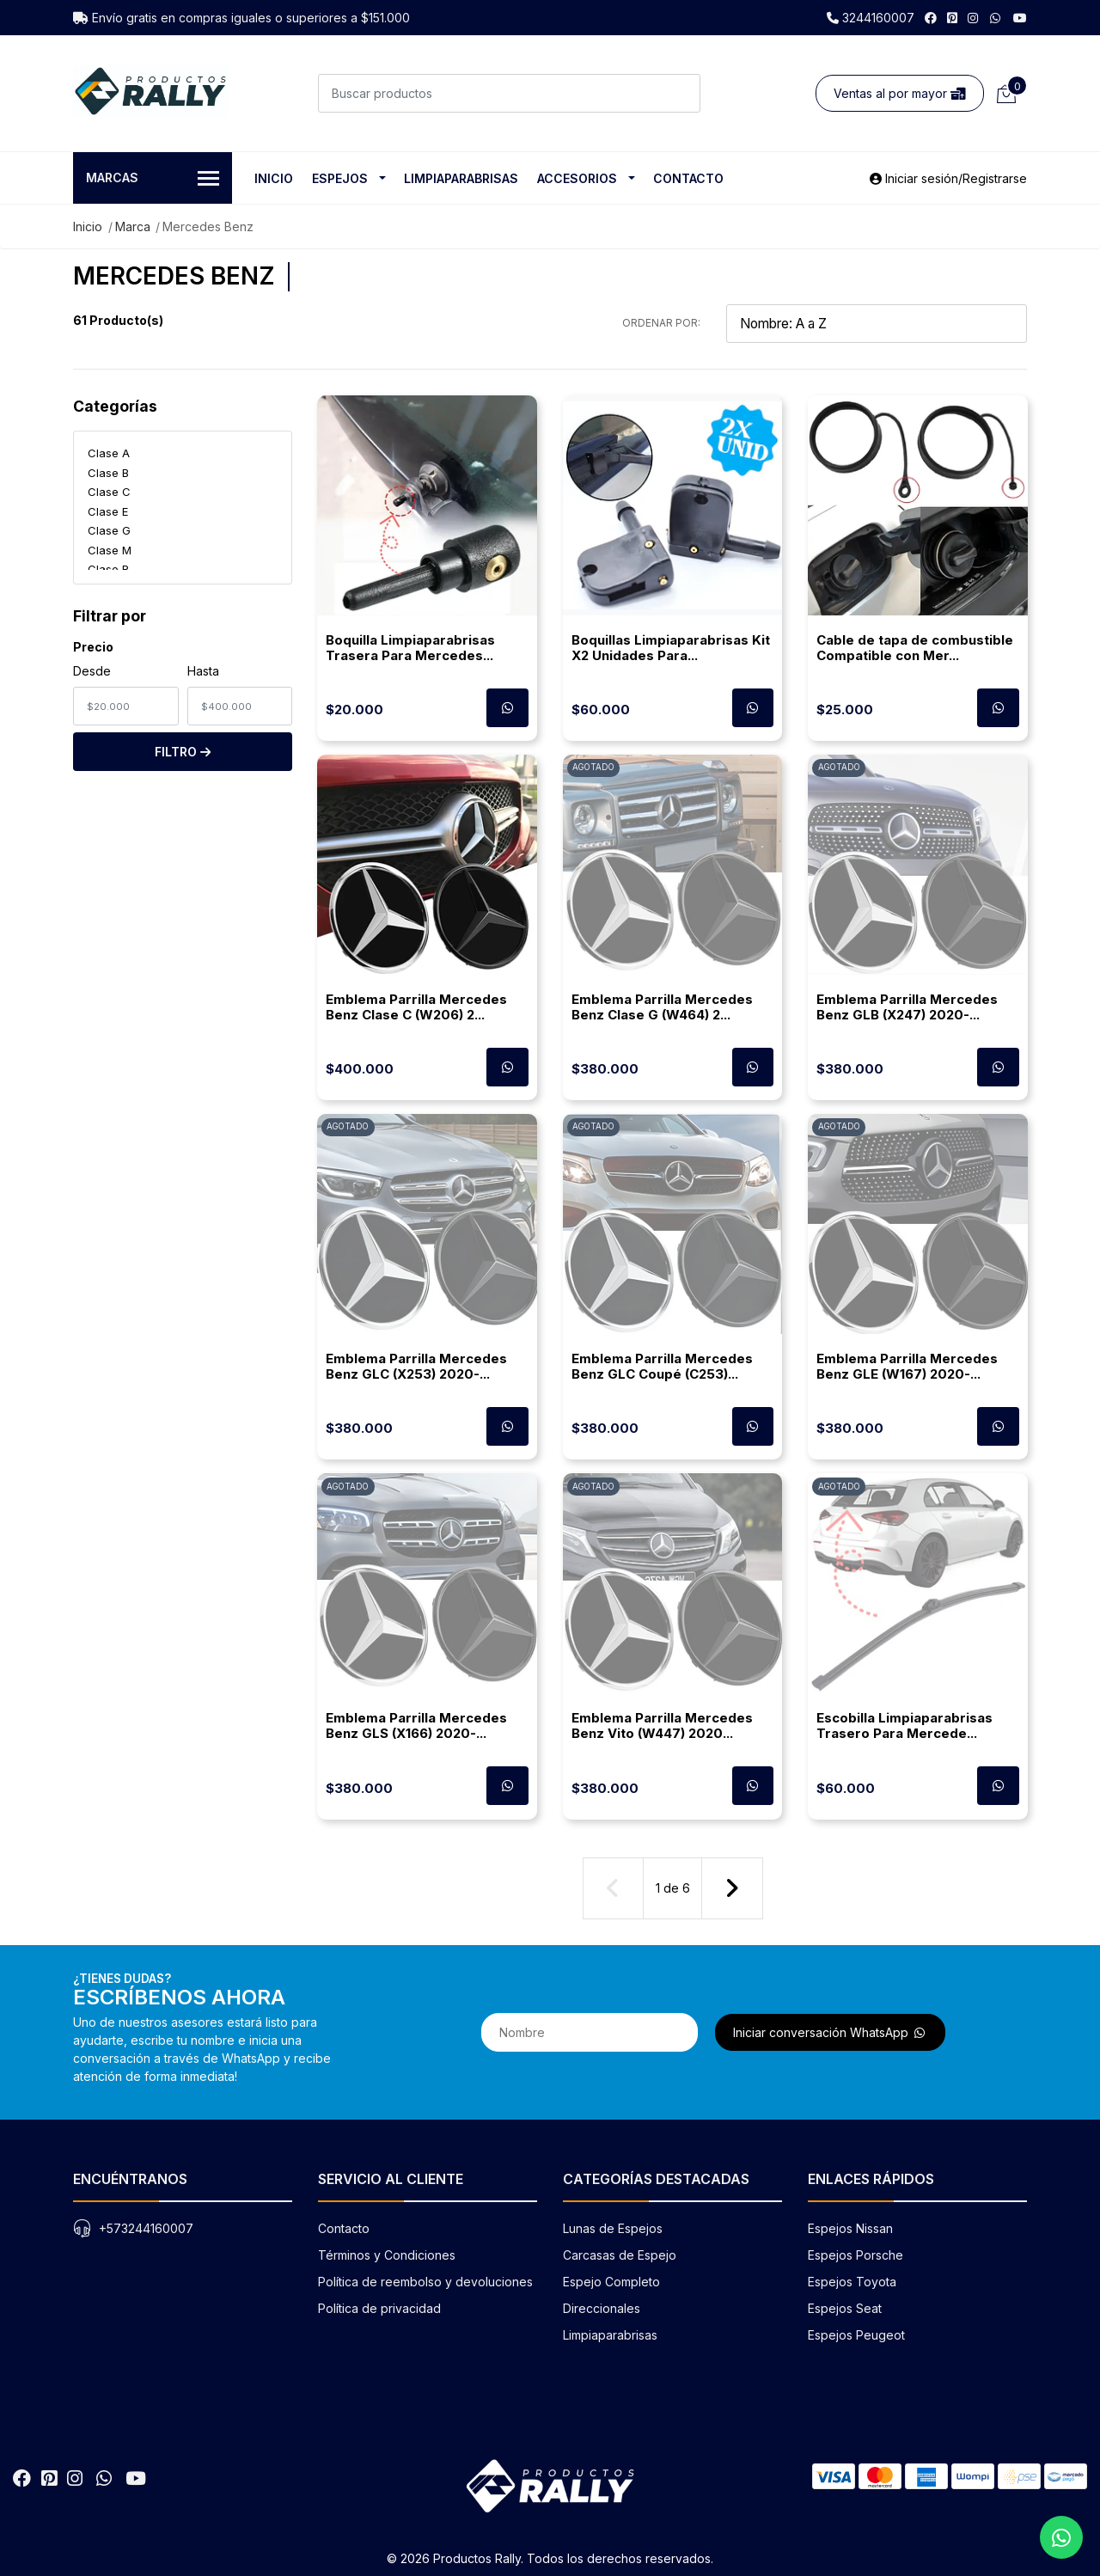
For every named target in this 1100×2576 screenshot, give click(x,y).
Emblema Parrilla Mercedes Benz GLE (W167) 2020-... (907, 1366)
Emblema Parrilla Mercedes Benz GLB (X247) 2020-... (907, 1007)
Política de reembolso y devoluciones (425, 2281)
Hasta (203, 671)
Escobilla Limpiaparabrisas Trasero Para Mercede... (904, 1725)
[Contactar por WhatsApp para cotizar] (507, 707)
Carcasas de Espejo (619, 2255)
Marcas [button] (152, 179)
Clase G (109, 530)
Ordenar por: (661, 322)
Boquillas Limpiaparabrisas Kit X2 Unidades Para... (670, 648)
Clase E (108, 511)
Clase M (109, 550)
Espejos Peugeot (856, 2335)
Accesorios (577, 178)
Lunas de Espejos (613, 2228)
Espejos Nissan (850, 2228)
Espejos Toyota (852, 2281)
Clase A (109, 453)
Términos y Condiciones (386, 2255)
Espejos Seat (845, 2308)
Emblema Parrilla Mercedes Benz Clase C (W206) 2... (416, 1007)
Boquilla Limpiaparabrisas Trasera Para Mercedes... (410, 648)
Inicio (273, 178)
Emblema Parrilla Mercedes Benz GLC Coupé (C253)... (662, 1366)
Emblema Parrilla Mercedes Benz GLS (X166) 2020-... (416, 1725)
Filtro (183, 751)
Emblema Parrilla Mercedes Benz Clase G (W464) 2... (662, 1007)
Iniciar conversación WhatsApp (830, 2032)
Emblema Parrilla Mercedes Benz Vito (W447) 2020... (662, 1725)
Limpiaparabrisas (461, 178)
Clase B (108, 473)
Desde (92, 671)
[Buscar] (681, 93)
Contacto (688, 178)
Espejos (340, 178)
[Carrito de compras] (1005, 93)
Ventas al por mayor (900, 93)
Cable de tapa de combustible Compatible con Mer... (914, 648)
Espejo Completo (611, 2281)
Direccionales (601, 2308)
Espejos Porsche (855, 2255)
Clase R (108, 569)
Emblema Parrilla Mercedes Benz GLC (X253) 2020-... (416, 1366)
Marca (132, 226)
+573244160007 (146, 2228)
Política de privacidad (379, 2308)
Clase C (109, 492)
